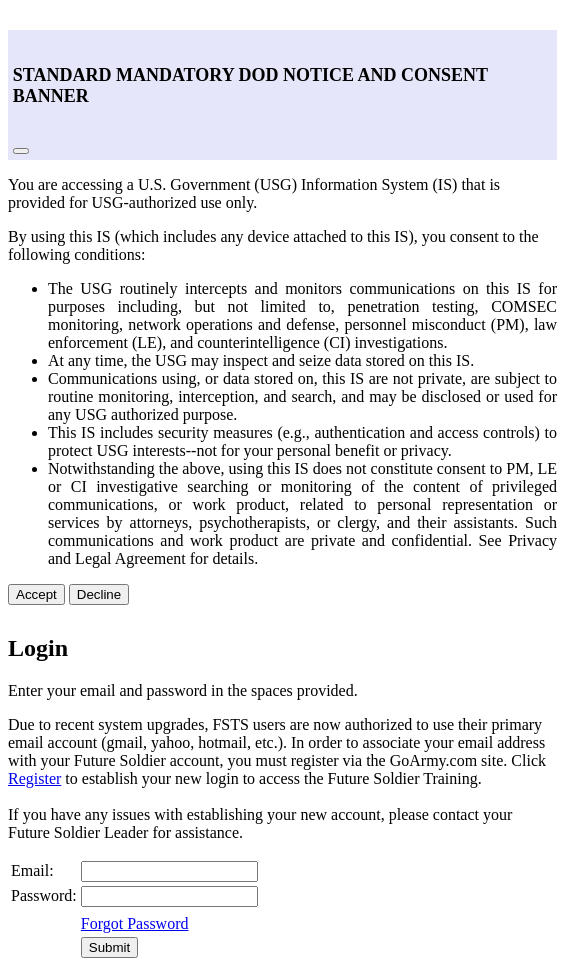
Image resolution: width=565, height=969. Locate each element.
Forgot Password (135, 923)
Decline (99, 594)
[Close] (21, 151)
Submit (109, 947)
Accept (36, 594)
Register (34, 778)
